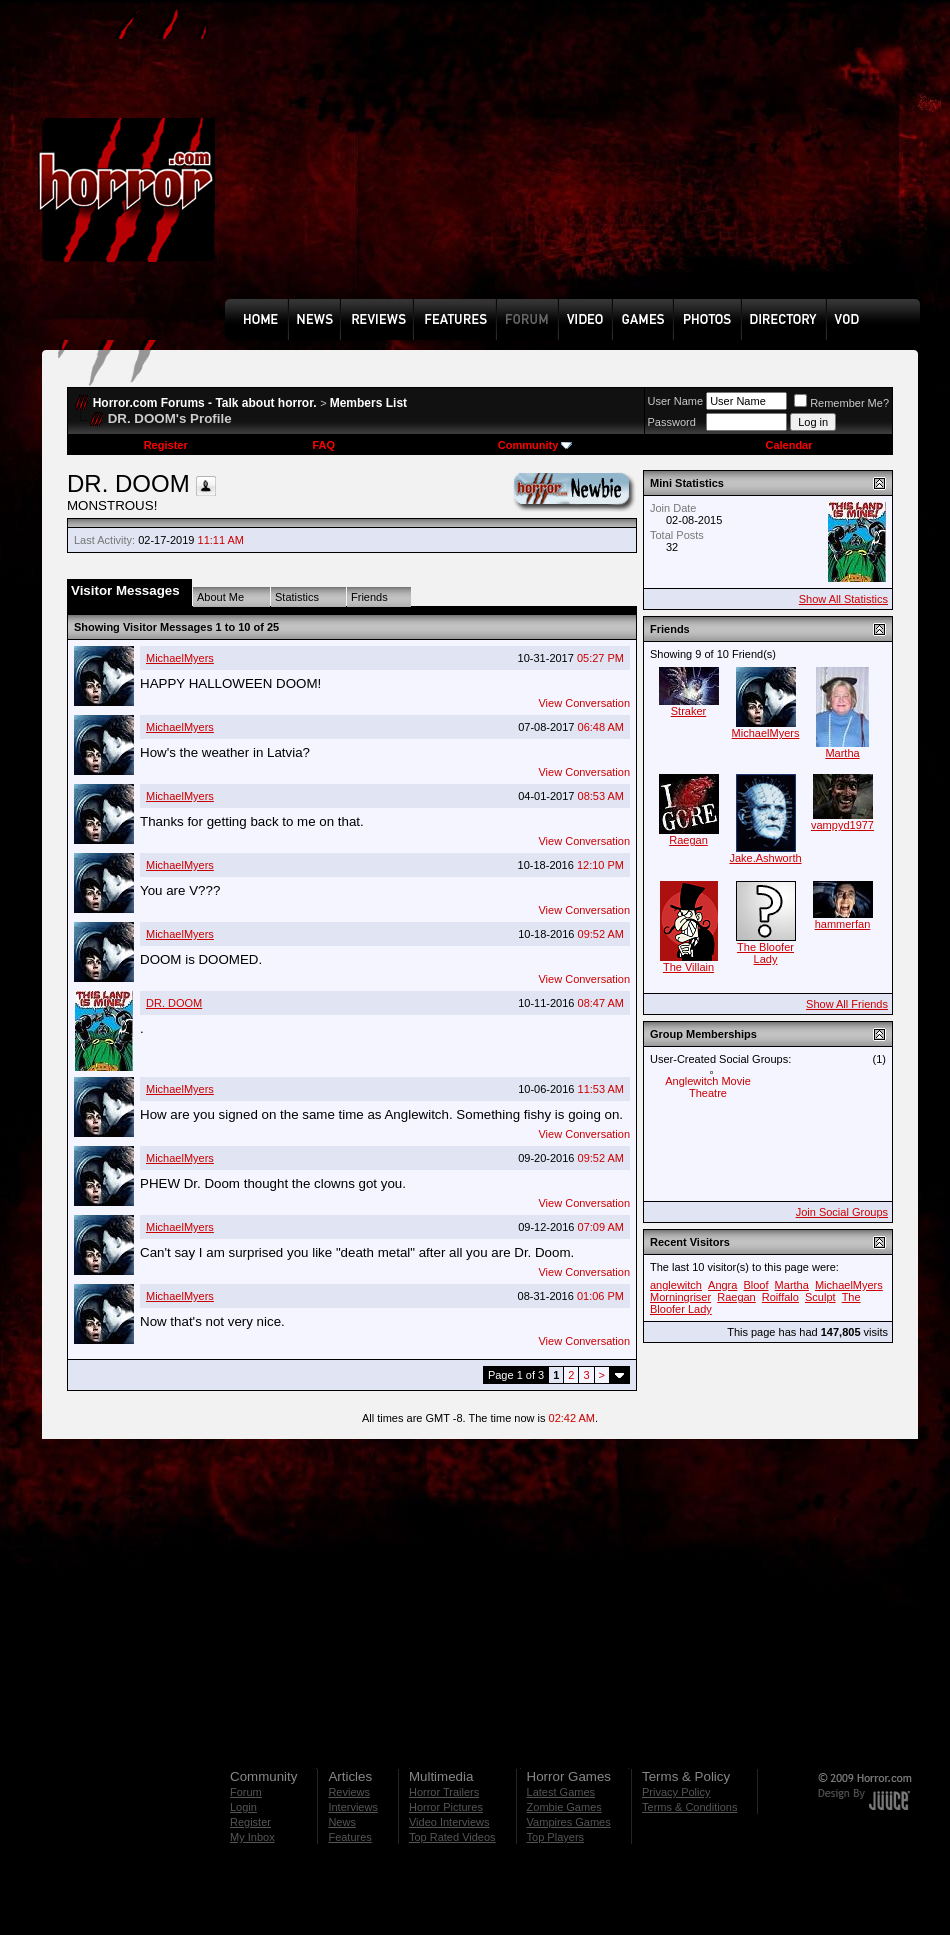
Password (672, 422)
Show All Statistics (843, 599)
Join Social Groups (842, 1212)
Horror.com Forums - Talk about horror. (205, 403)
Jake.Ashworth (765, 858)
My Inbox (252, 1837)
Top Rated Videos (452, 1837)
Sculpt (820, 1297)
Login (243, 1807)
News (342, 1822)
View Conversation (584, 703)
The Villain (688, 967)
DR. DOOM (174, 1003)
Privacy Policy (676, 1792)
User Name (676, 401)
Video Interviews (449, 1822)
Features (349, 1837)
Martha (842, 753)
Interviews (353, 1807)
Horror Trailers (444, 1792)
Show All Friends (847, 1004)
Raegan (688, 840)
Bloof (755, 1285)
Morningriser (680, 1297)
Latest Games (561, 1792)
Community (535, 445)
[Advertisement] (362, 164)
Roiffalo (780, 1297)
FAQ (323, 445)
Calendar (788, 445)
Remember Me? (841, 403)
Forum (246, 1792)
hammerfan (843, 924)
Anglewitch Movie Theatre (708, 1087)
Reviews (349, 1792)
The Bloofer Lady (765, 953)
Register (166, 445)
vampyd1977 (842, 825)
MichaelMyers (180, 658)
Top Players (555, 1837)
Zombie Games (564, 1807)
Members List (368, 403)
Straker (688, 711)
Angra (722, 1285)
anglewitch (676, 1285)
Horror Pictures (446, 1807)
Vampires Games (569, 1822)
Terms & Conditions (689, 1807)
